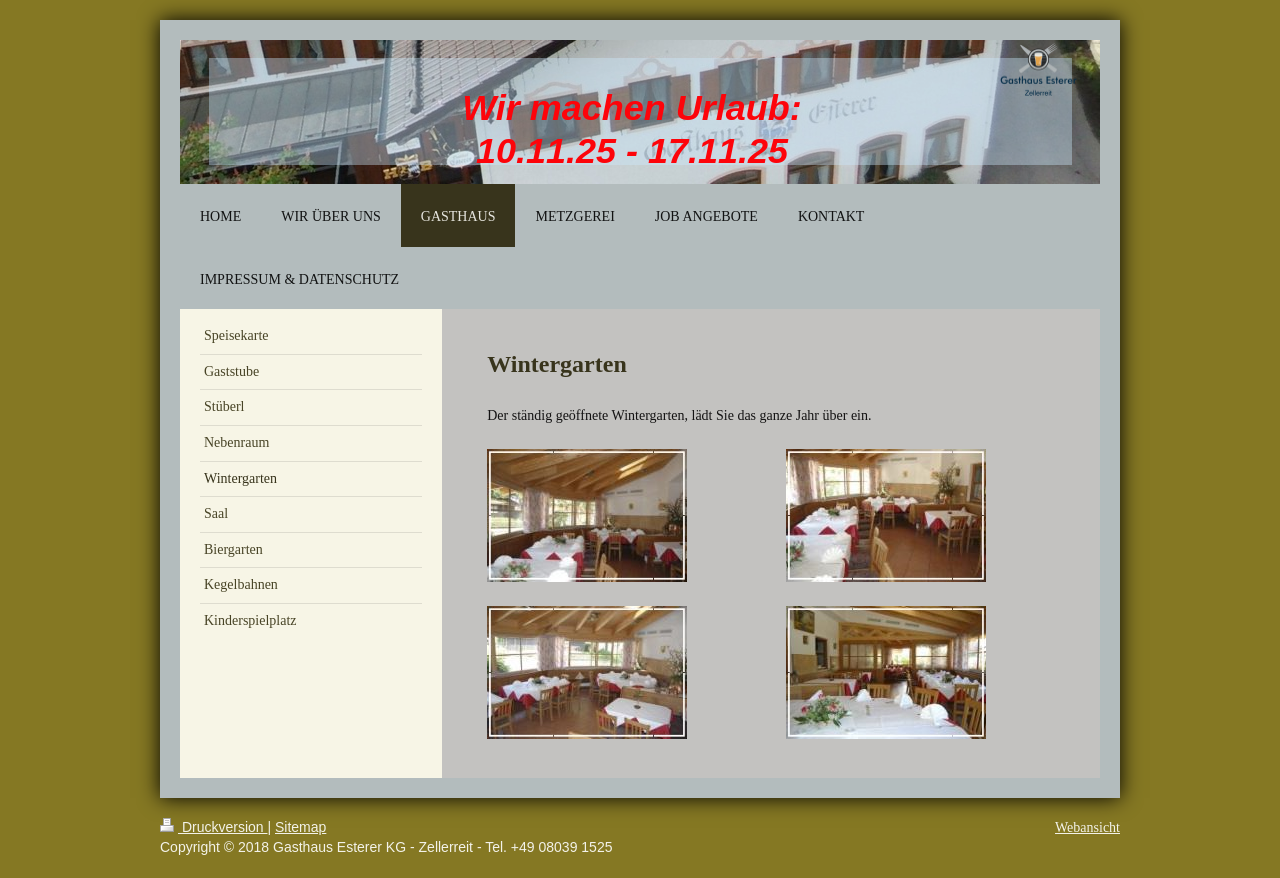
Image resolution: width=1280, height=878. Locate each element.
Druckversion (213, 827)
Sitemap (300, 827)
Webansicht (1087, 827)
